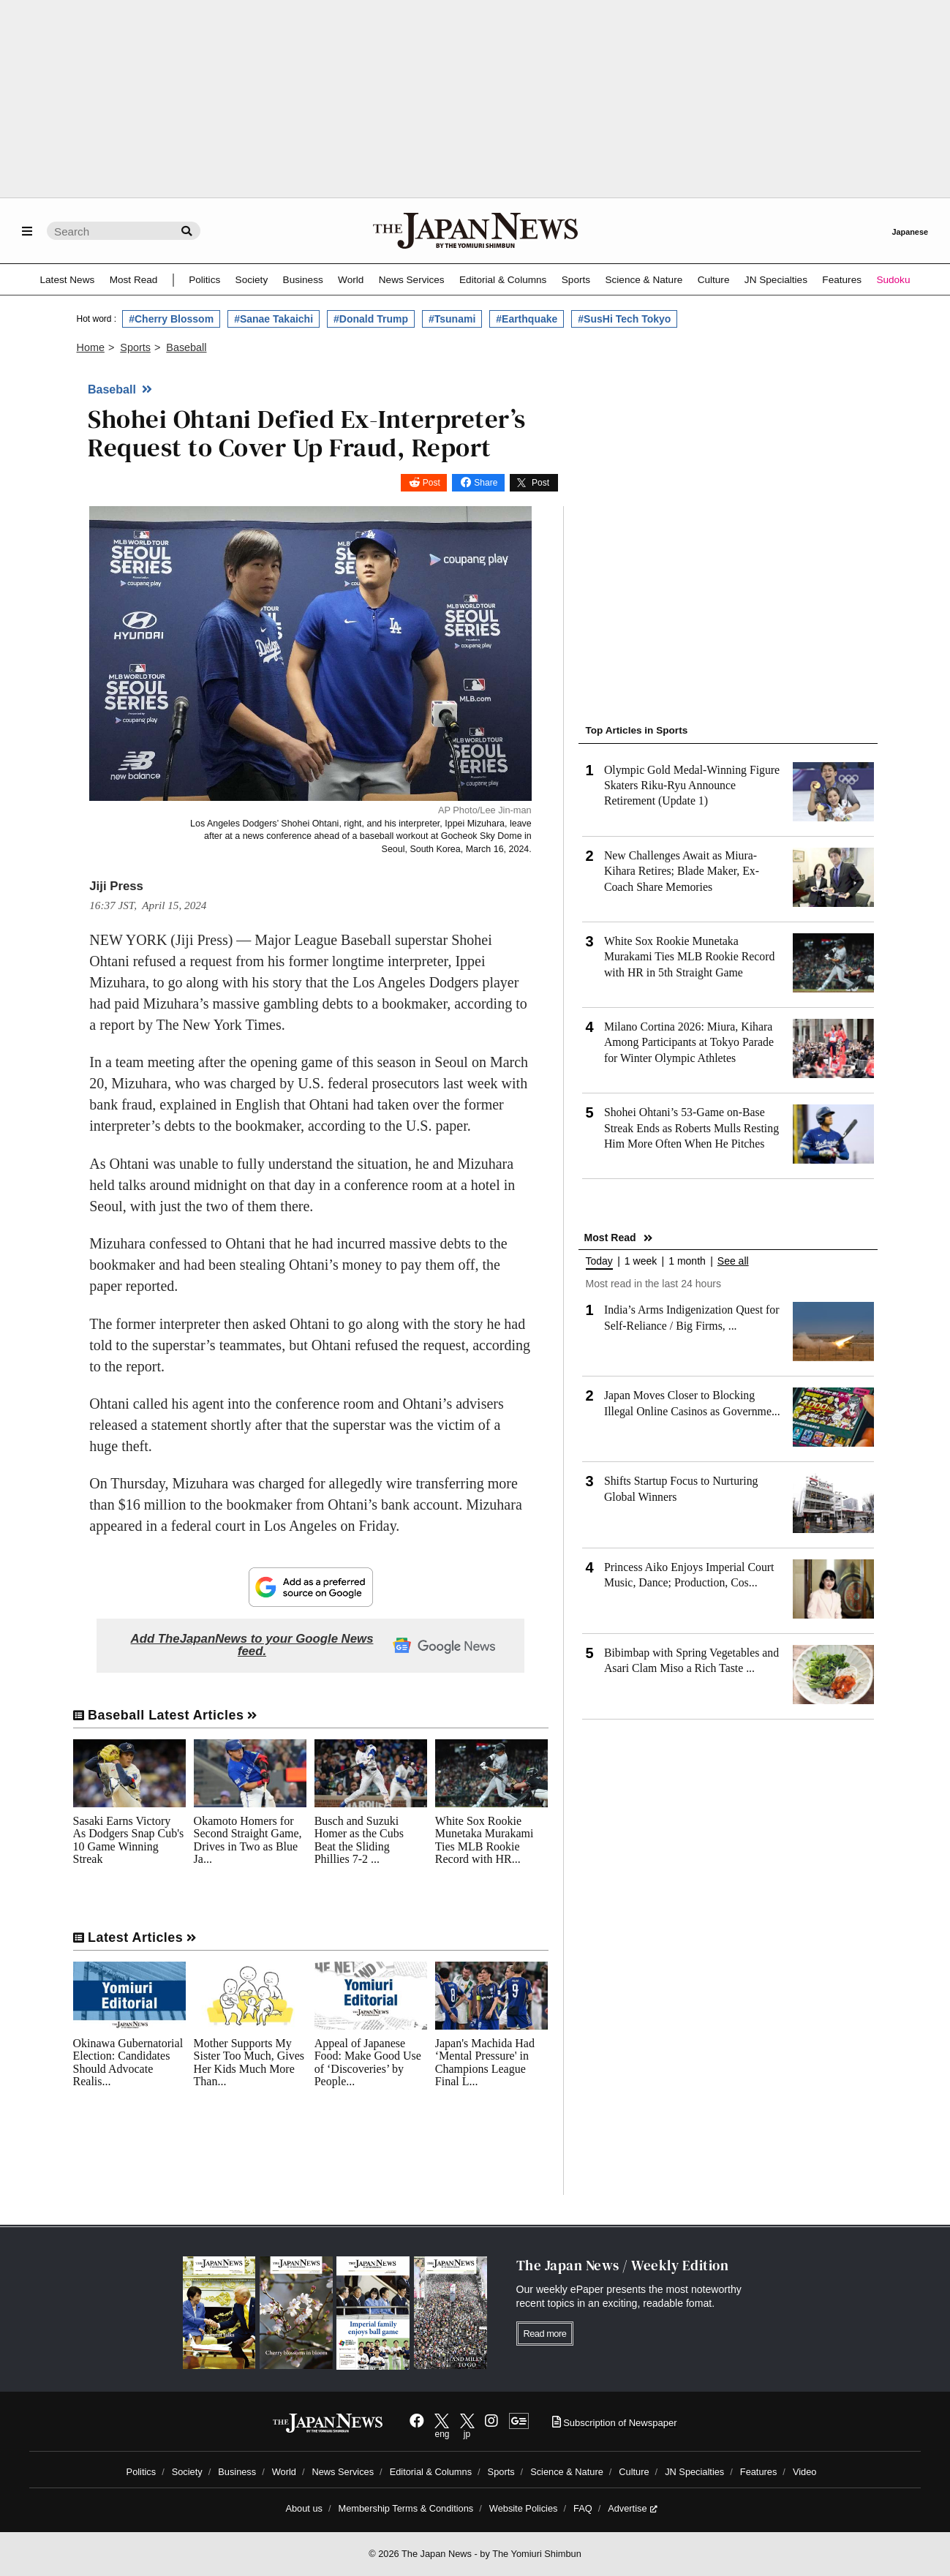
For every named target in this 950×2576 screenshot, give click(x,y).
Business (303, 279)
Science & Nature (643, 279)
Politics (204, 279)
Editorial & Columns (502, 279)
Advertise (632, 2508)
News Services (412, 279)
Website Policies (523, 2508)
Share (485, 483)
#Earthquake (526, 319)
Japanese (909, 231)
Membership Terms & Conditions (406, 2508)
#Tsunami (452, 319)
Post (431, 483)
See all (733, 1261)
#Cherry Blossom (171, 319)
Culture (714, 279)
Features (842, 279)
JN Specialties (775, 279)
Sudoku (893, 279)
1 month (687, 1261)
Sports (576, 279)
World (350, 279)
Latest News (67, 279)
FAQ (582, 2508)
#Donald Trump (370, 319)
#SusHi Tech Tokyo (624, 319)
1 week (641, 1261)
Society (251, 279)
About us (304, 2508)
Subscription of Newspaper (614, 2422)
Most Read (134, 279)
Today (599, 1261)
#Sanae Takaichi (273, 319)
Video (805, 2471)
